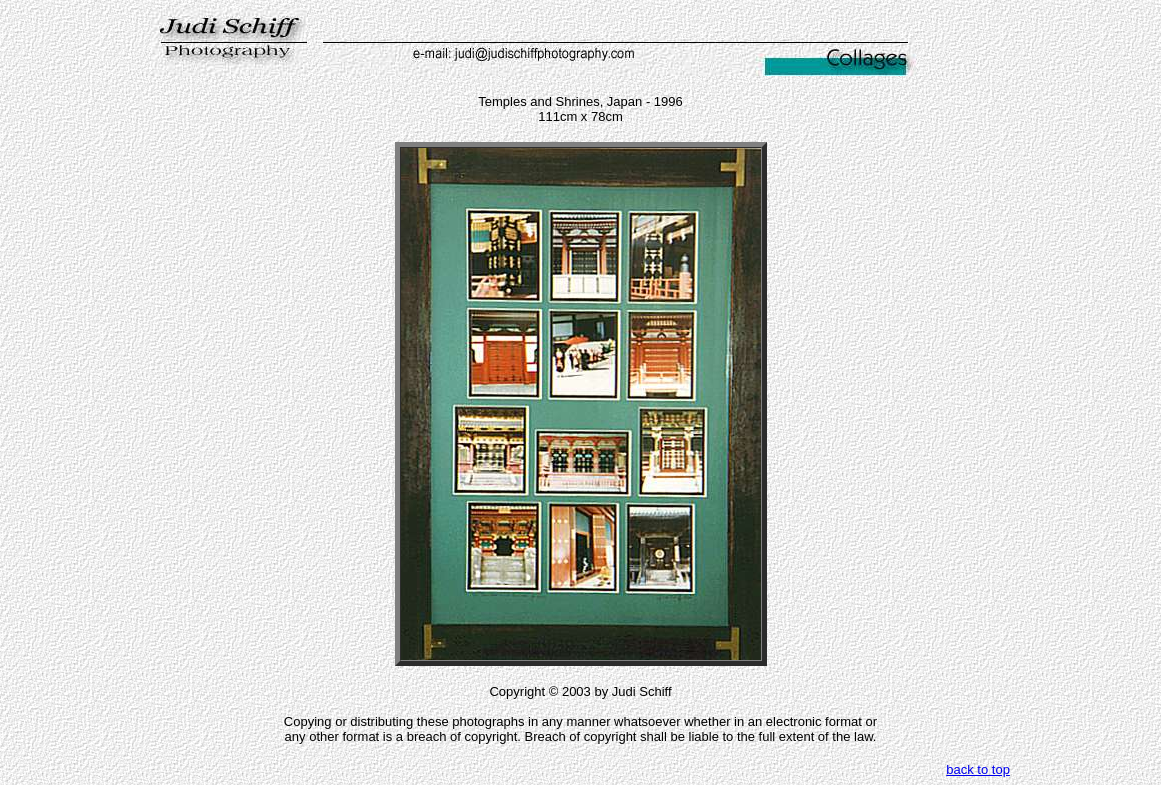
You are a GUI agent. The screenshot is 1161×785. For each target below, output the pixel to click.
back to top (978, 769)
